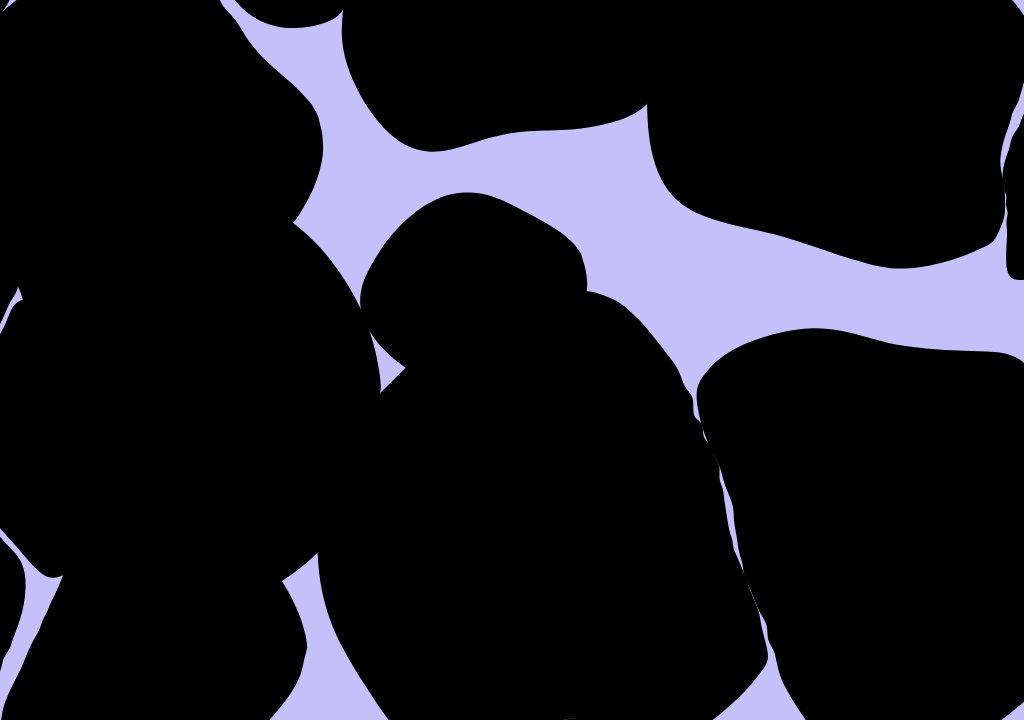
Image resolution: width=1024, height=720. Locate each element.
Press (741, 67)
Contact (898, 67)
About (473, 67)
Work (608, 67)
